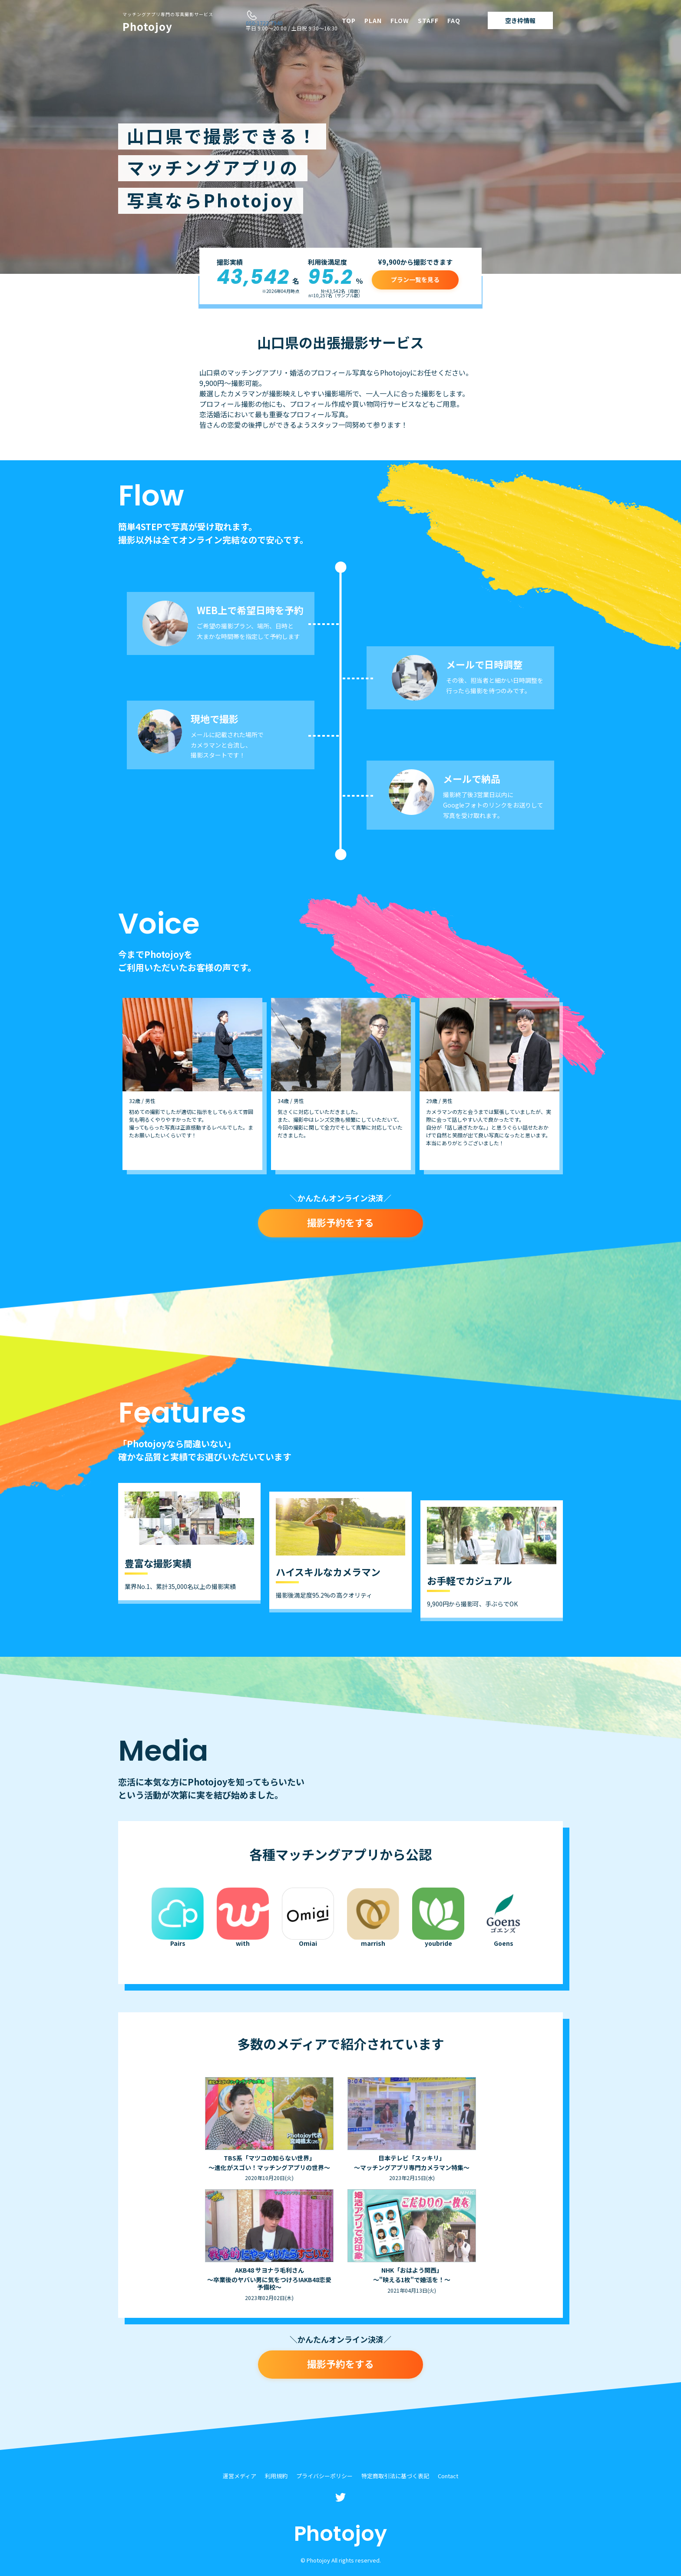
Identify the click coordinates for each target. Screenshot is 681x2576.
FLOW (399, 20)
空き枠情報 (520, 20)
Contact (448, 2476)
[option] (192, 1084)
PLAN (373, 20)
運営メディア (239, 2476)
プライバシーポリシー (324, 2476)
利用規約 (276, 2476)
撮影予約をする (340, 1222)
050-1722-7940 (264, 23)
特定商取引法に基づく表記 (395, 2476)
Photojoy (167, 23)
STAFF (428, 20)
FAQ (453, 20)
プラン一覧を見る (415, 279)
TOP (349, 20)
